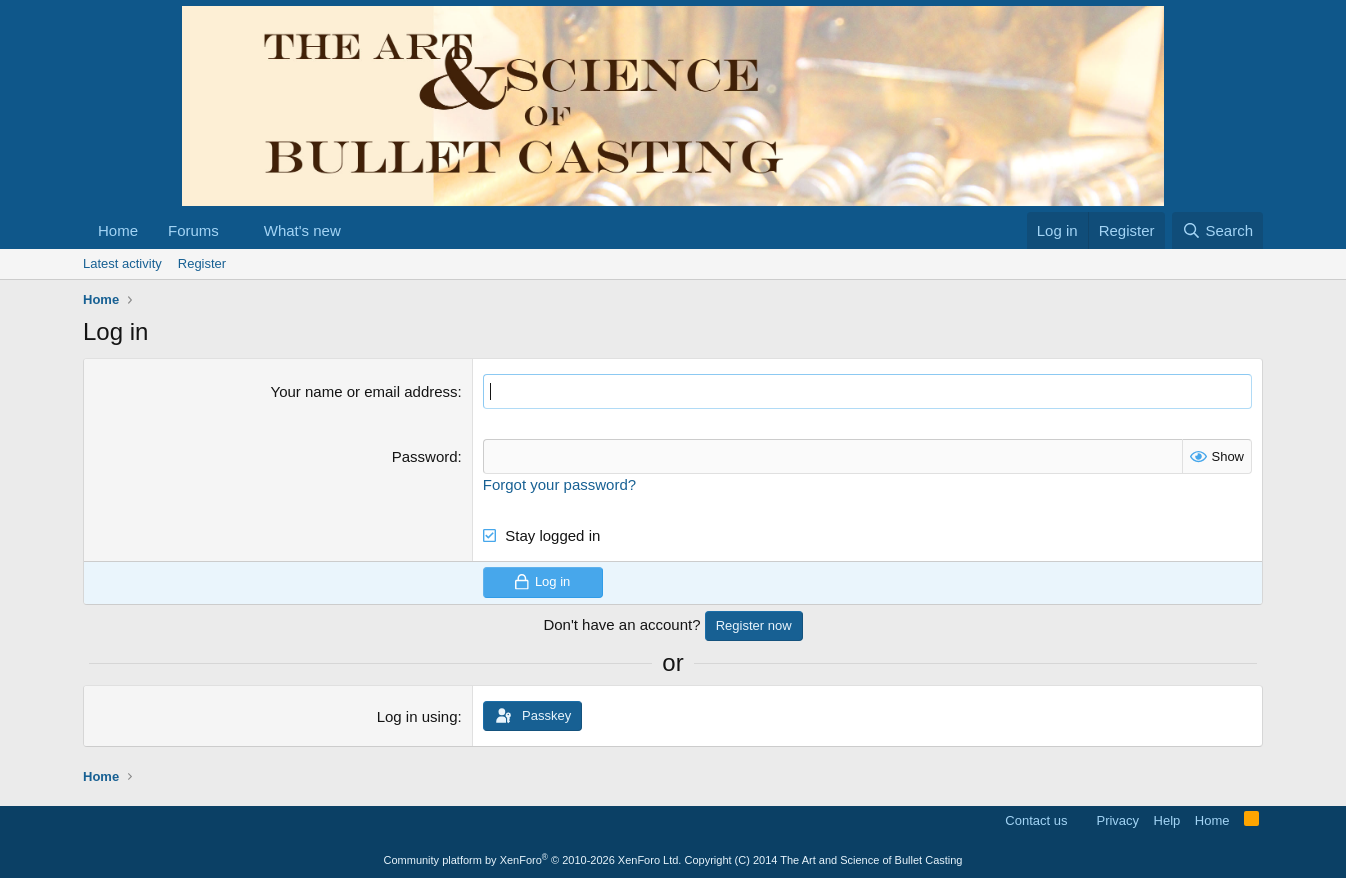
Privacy (1117, 820)
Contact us (1036, 820)
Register (202, 263)
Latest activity (122, 263)
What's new (302, 230)
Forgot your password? (559, 484)
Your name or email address (364, 391)
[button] (235, 230)
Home (118, 230)
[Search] (1217, 230)
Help (1167, 820)
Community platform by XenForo (533, 860)
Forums (193, 230)
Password (425, 456)
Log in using (417, 716)
